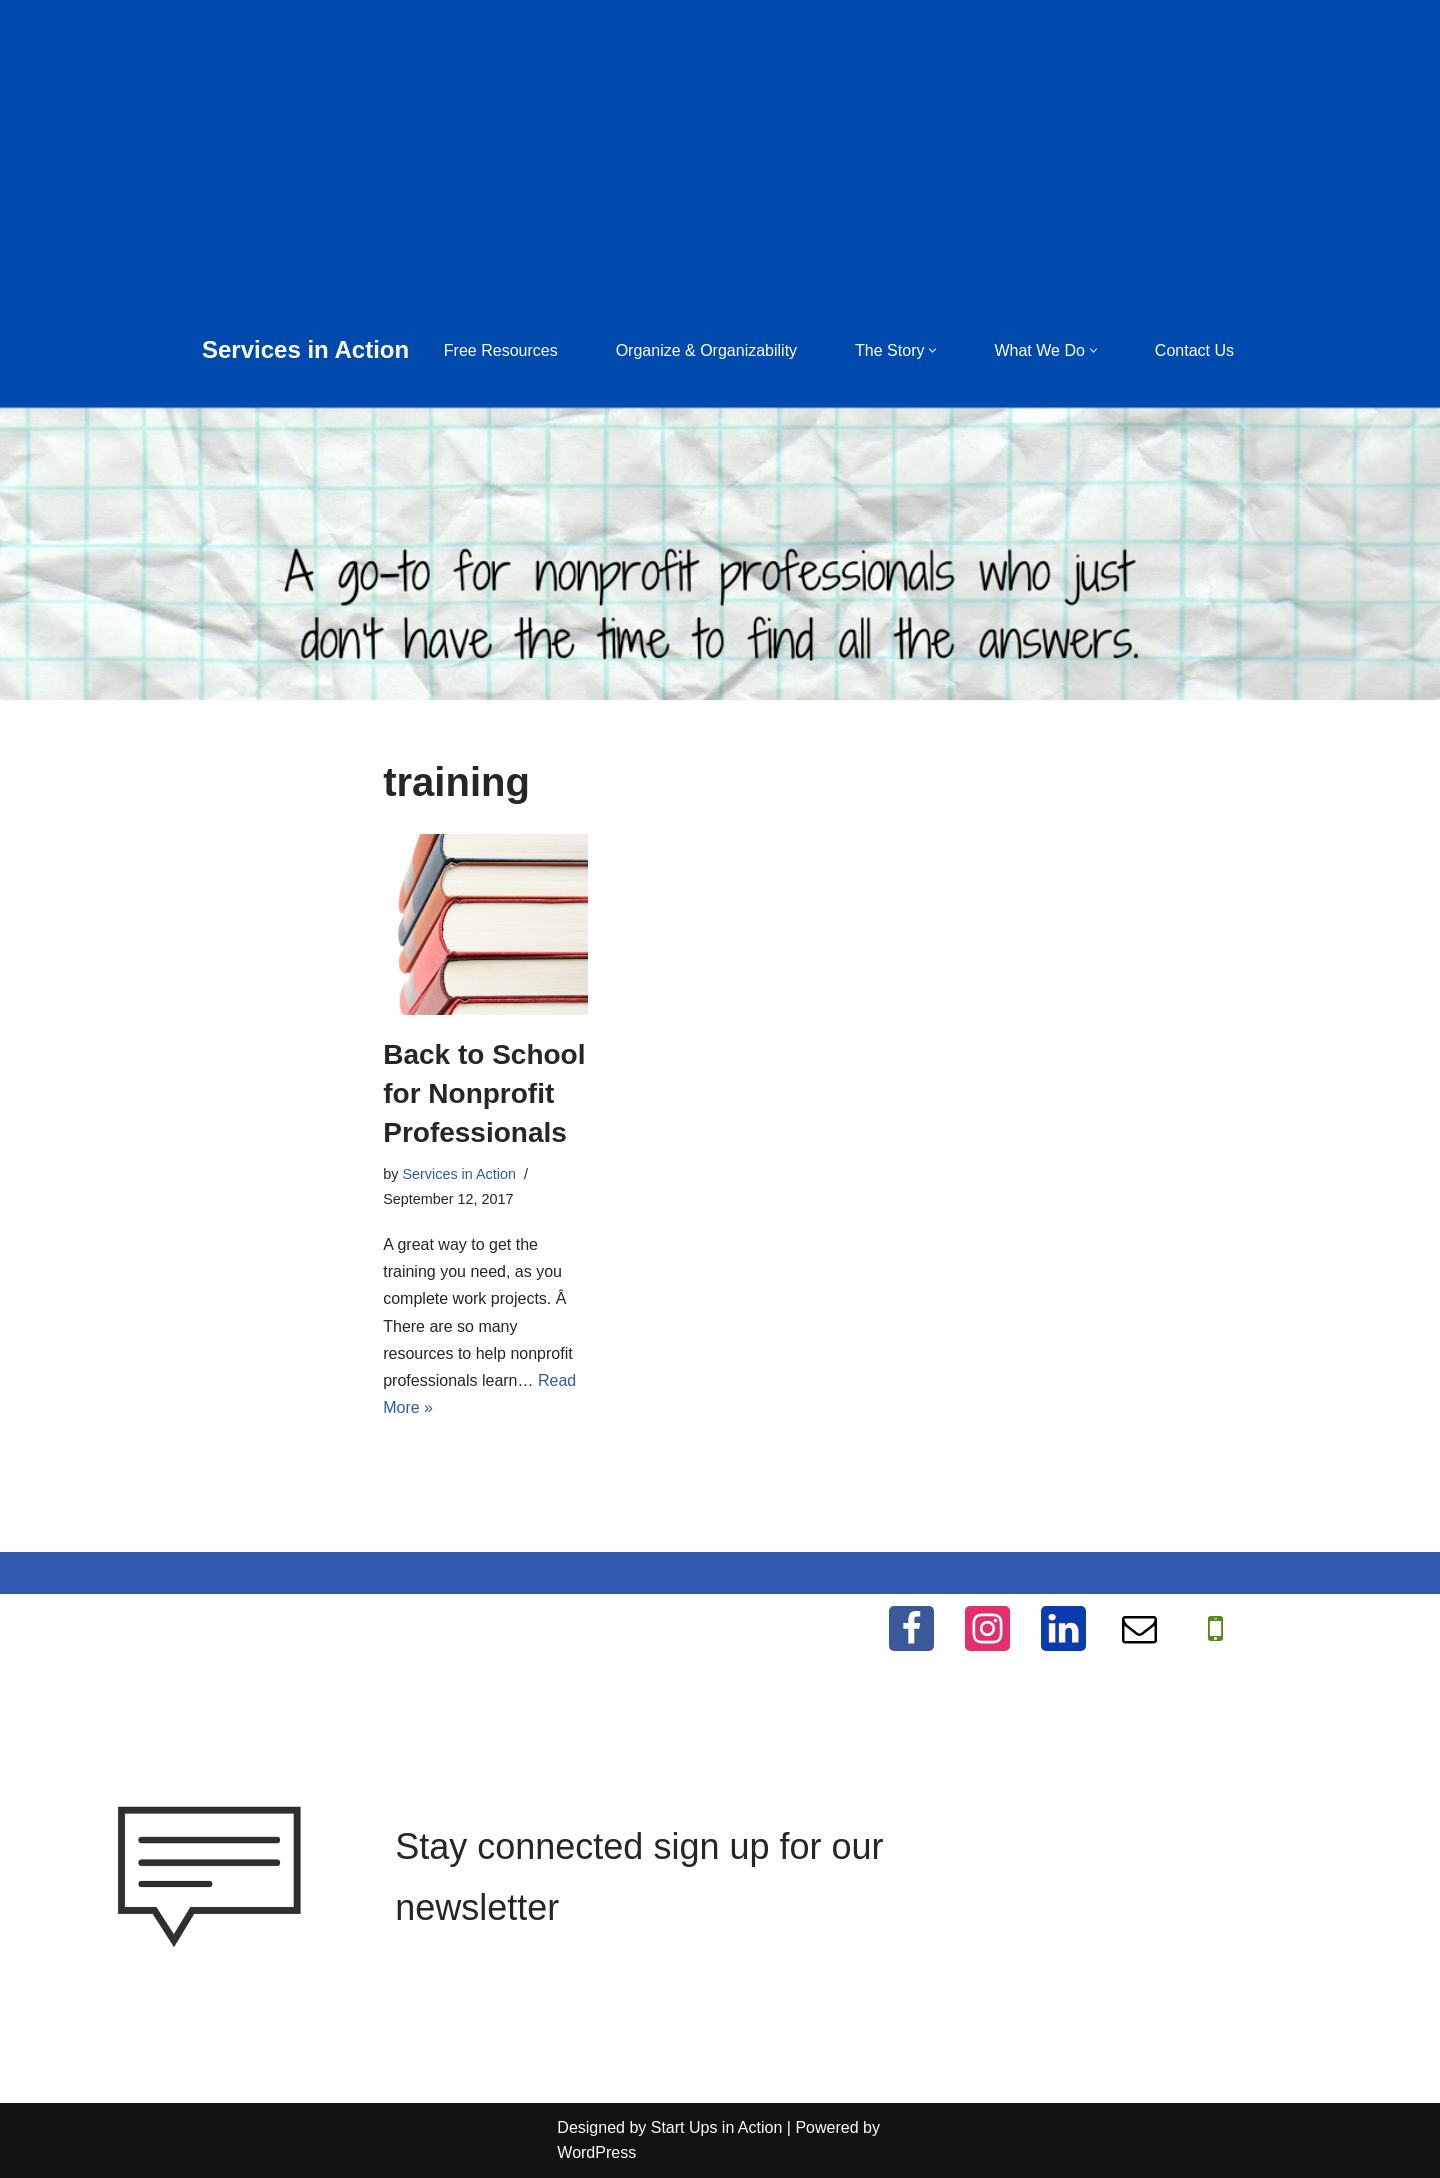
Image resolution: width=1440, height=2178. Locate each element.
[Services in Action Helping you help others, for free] (305, 350)
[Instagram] (987, 1628)
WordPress (596, 2152)
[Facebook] (911, 1628)
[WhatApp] (1215, 1628)
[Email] (1139, 1628)
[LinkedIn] (1063, 1628)
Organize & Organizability (706, 350)
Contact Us (1194, 350)
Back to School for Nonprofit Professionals (484, 1093)
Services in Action (459, 1174)
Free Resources (501, 350)
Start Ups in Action (717, 2127)
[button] (932, 350)
